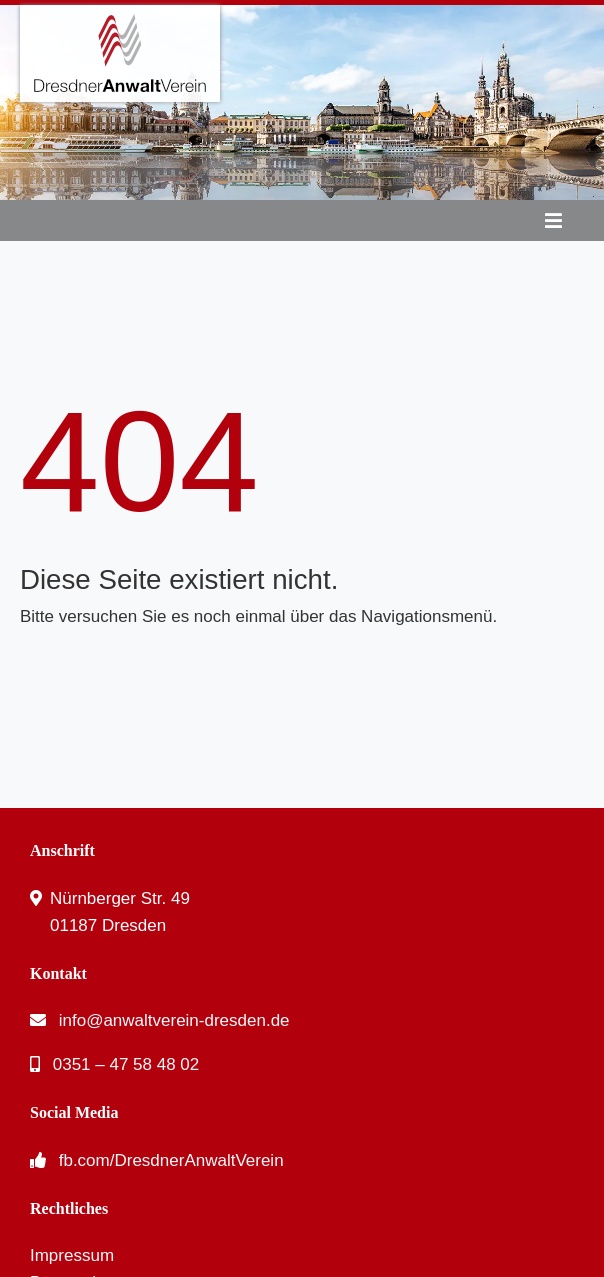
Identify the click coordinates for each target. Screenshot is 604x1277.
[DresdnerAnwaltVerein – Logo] (120, 13)
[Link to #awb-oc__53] (553, 221)
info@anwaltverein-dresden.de (174, 1020)
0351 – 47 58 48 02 (126, 1064)
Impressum (72, 1255)
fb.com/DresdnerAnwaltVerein (171, 1160)
